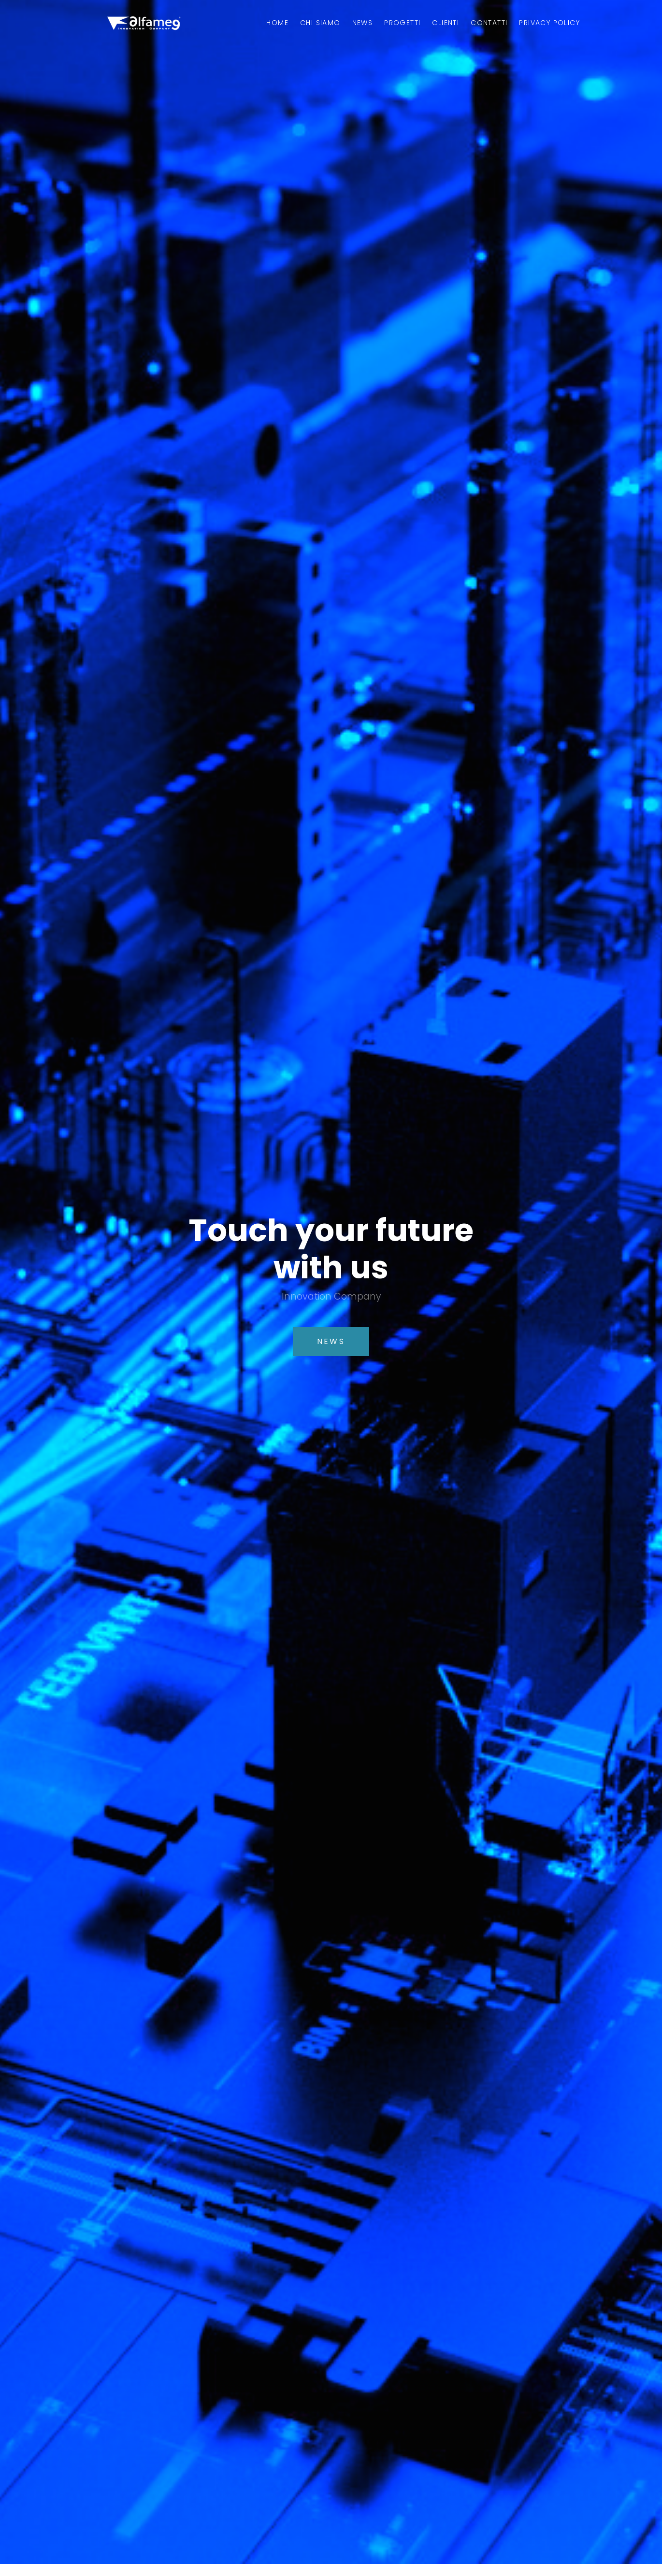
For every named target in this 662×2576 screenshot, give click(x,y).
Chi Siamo (320, 23)
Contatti (489, 23)
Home (277, 23)
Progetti (402, 23)
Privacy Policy (549, 23)
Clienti (445, 23)
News (362, 23)
